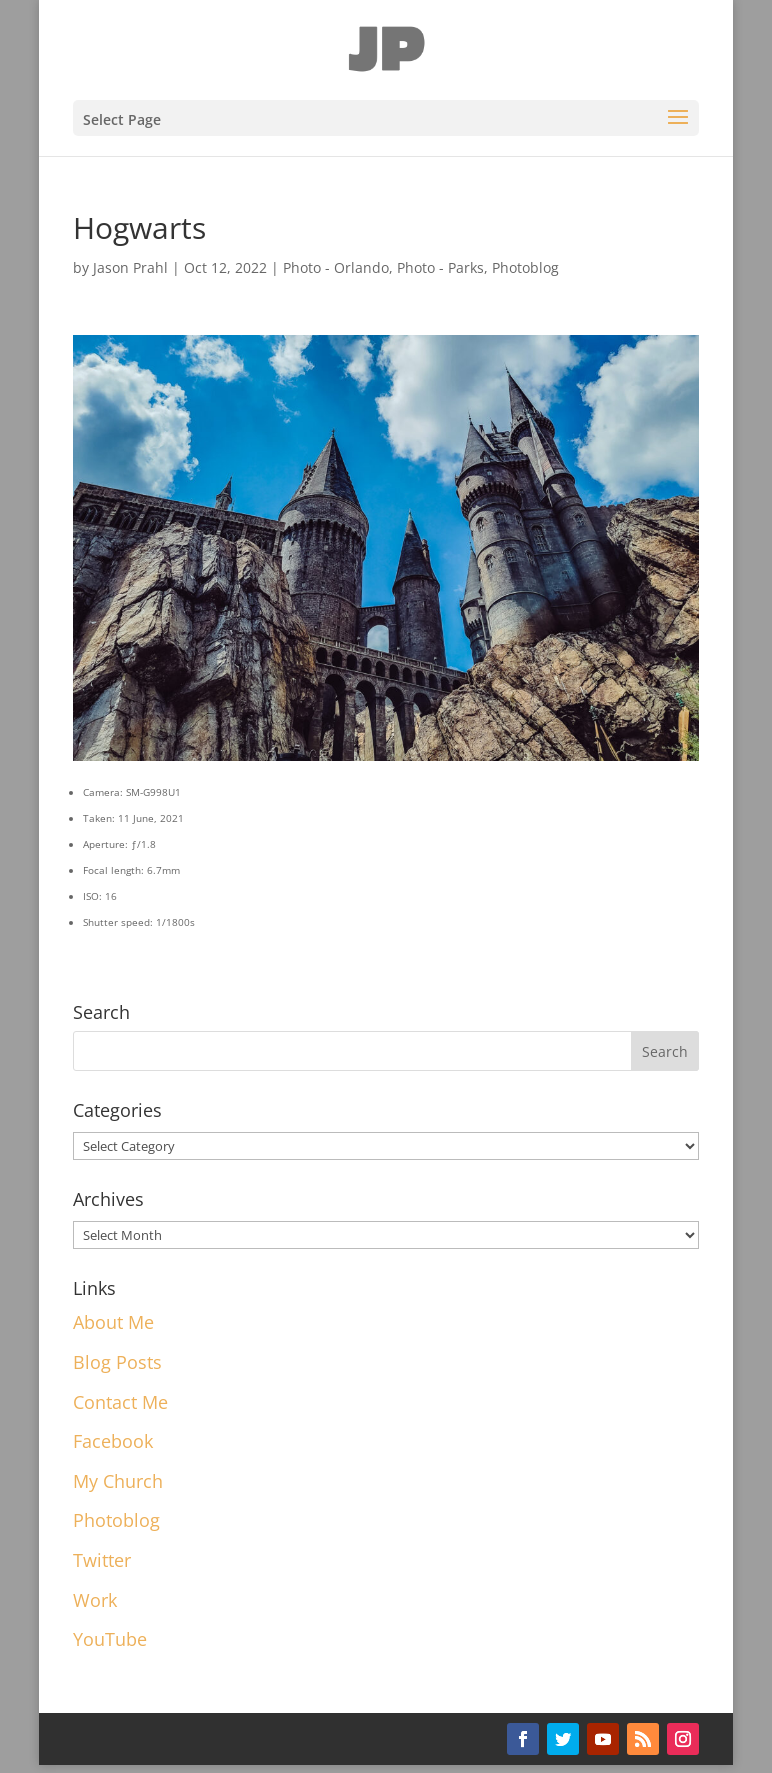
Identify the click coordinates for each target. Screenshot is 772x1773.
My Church (118, 1481)
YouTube (110, 1639)
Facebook (113, 1441)
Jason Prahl (130, 267)
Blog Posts (117, 1362)
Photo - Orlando (336, 267)
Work (95, 1600)
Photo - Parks (440, 267)
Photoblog (525, 267)
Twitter (102, 1560)
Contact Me (120, 1402)
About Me (113, 1322)
